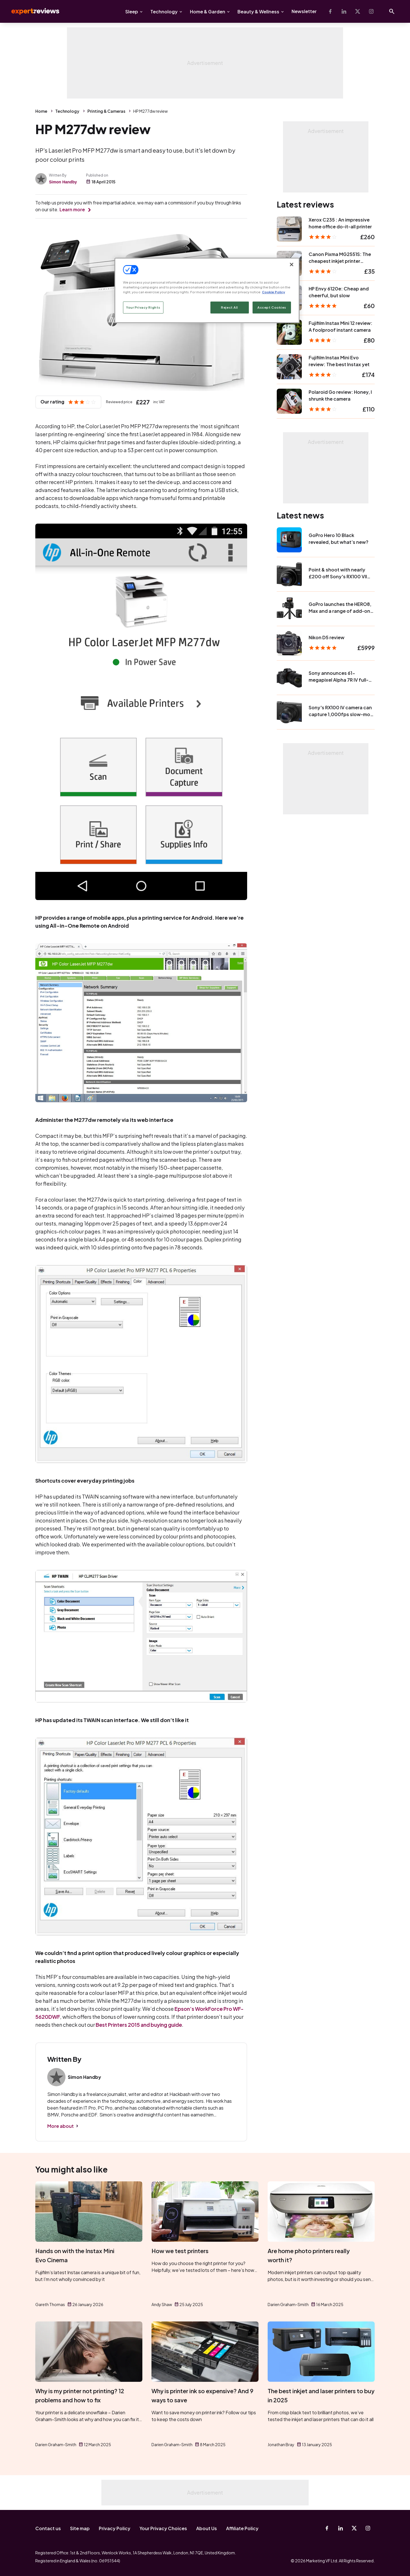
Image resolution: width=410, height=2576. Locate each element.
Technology (164, 12)
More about (60, 2126)
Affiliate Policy (242, 2528)
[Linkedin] (344, 11)
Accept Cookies (271, 307)
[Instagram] (371, 11)
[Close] (291, 264)
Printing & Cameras (106, 111)
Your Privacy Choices (163, 2528)
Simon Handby (63, 182)
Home (41, 111)
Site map (80, 2528)
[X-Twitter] (357, 11)
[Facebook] (330, 11)
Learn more (72, 209)
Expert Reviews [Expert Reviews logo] (30, 11)
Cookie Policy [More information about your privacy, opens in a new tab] (273, 292)
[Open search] (392, 11)
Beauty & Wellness (258, 12)
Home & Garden (207, 12)
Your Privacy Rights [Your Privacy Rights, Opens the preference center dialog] (143, 307)
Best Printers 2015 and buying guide (139, 2024)
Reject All (229, 307)
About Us (206, 2528)
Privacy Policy (114, 2528)
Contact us (48, 2528)
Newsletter (304, 11)
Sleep (131, 12)
